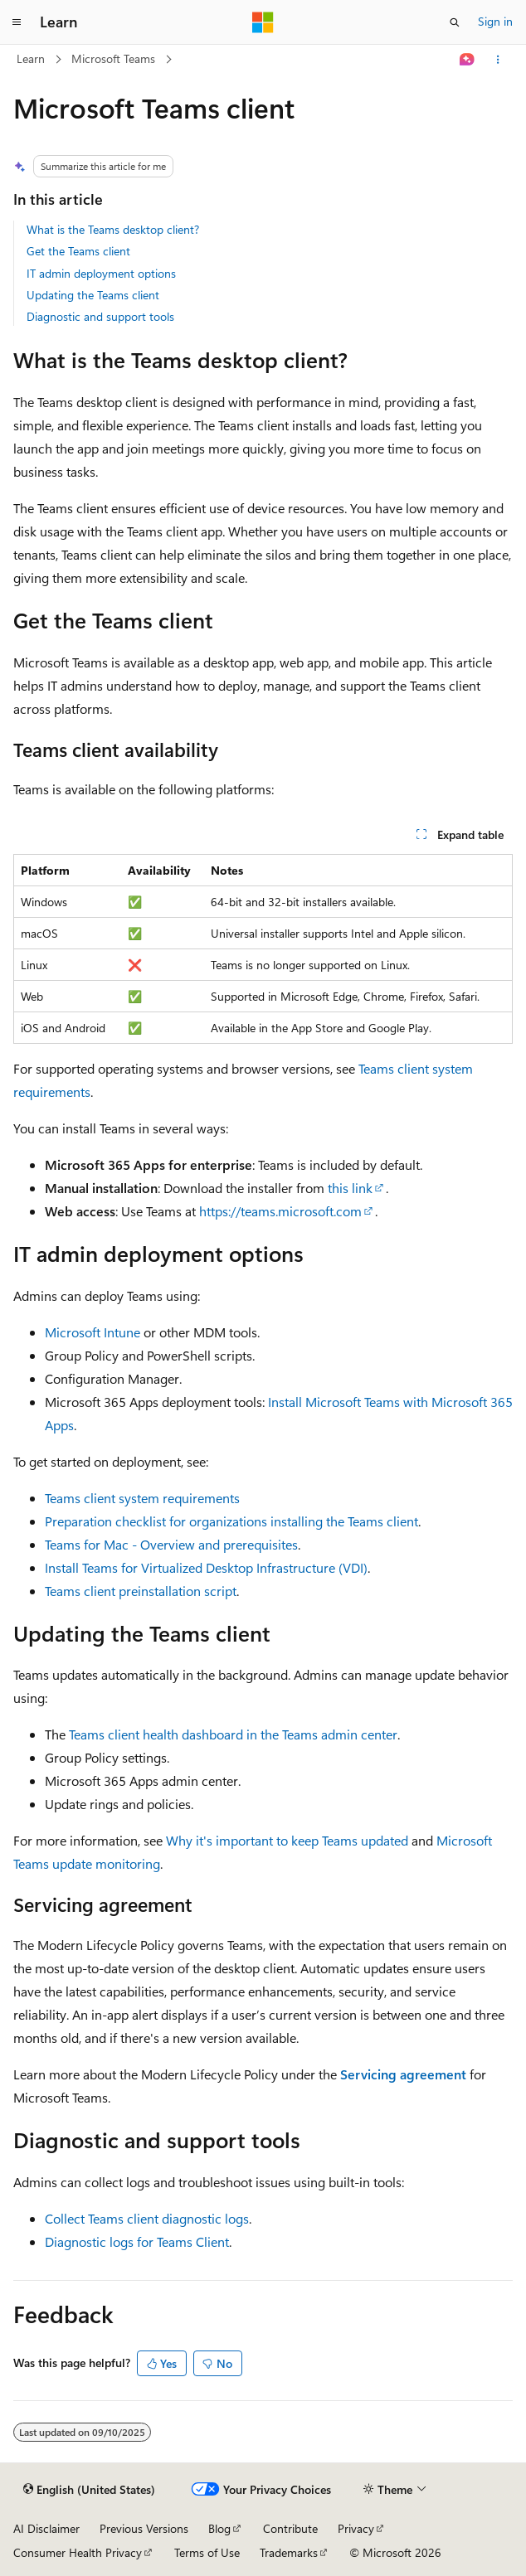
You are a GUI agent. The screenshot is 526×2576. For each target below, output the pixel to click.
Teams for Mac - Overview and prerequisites (171, 1544)
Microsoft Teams (113, 58)
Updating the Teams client (93, 295)
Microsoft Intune (92, 1332)
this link (350, 1187)
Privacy (356, 2528)
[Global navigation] (16, 22)
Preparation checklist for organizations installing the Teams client (231, 1521)
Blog (219, 2528)
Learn (31, 58)
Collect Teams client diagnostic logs (147, 2218)
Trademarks (289, 2552)
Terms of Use (207, 2552)
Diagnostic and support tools (100, 316)
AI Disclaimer (46, 2528)
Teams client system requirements (142, 1497)
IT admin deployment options (101, 273)
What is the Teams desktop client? (113, 229)
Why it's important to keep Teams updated (287, 1840)
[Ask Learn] (467, 59)
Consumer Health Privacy (77, 2552)
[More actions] (498, 59)
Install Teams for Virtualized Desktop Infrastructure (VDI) (206, 1567)
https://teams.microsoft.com (280, 1211)
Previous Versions (144, 2528)
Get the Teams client (78, 251)
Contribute (290, 2528)
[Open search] (454, 22)
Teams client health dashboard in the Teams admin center (233, 1734)
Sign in (495, 21)
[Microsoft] (263, 22)
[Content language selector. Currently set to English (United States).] (89, 2490)
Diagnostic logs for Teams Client (137, 2241)
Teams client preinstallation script (140, 1590)
